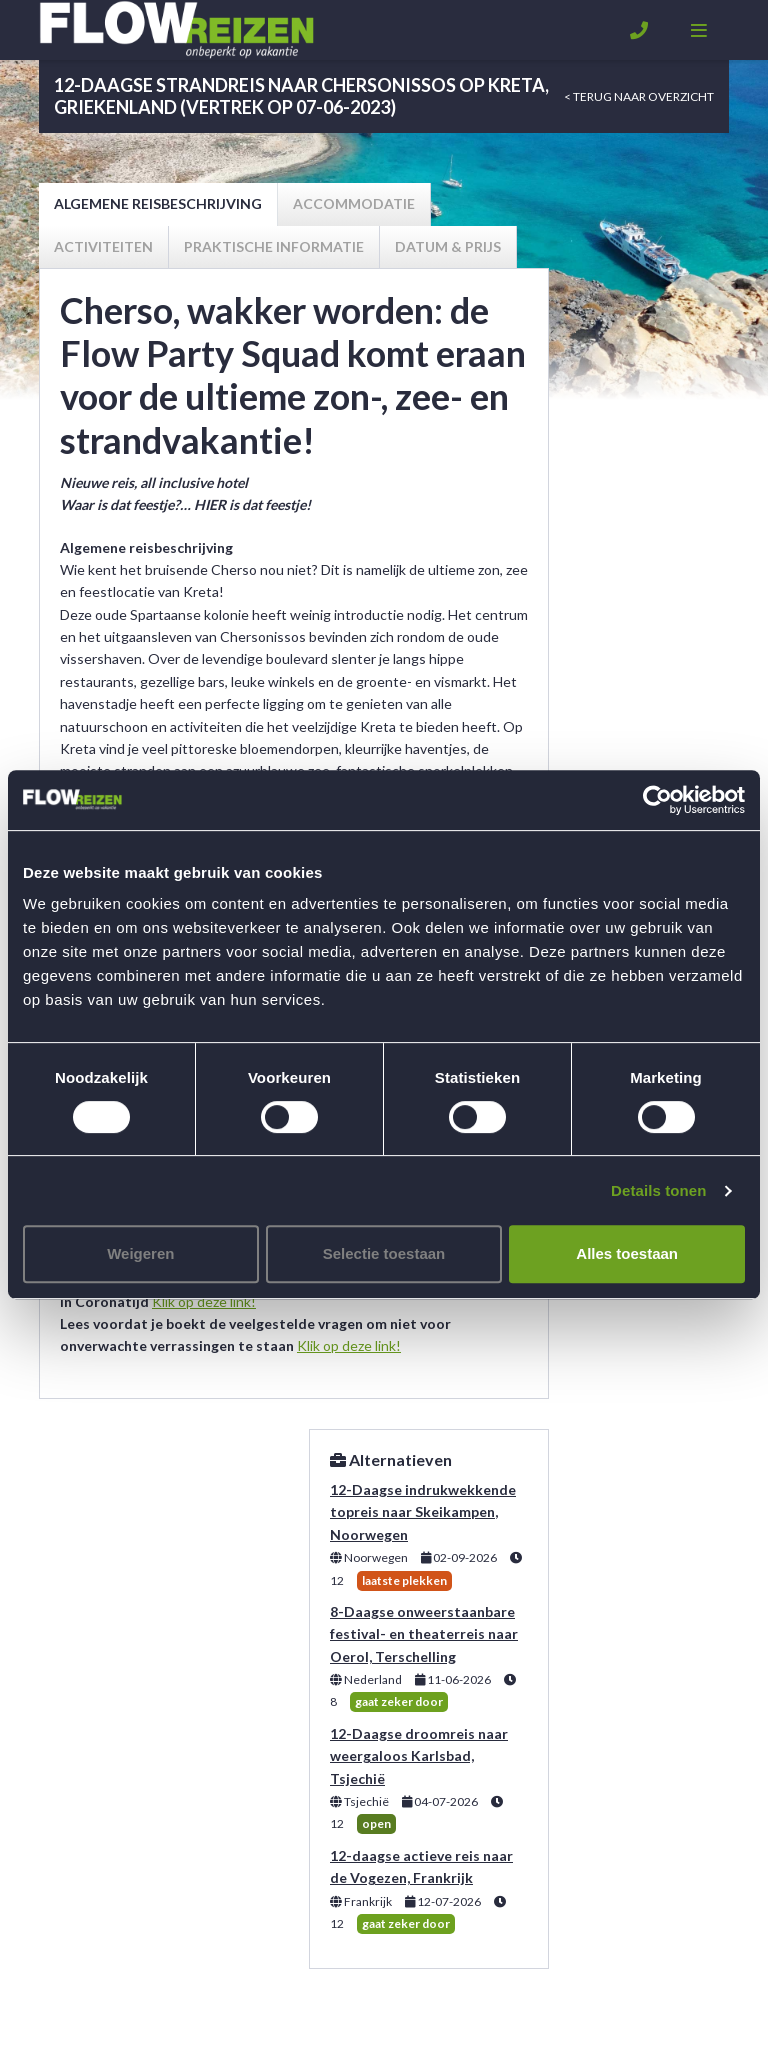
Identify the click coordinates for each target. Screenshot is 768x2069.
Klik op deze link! (204, 1301)
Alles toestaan (627, 1253)
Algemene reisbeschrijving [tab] (158, 203)
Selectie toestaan (384, 1253)
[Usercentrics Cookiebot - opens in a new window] (657, 800)
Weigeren (140, 1253)
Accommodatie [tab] (354, 203)
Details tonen (658, 1190)
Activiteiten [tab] (103, 246)
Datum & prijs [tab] (448, 246)
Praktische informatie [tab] (274, 246)
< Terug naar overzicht (639, 96)
